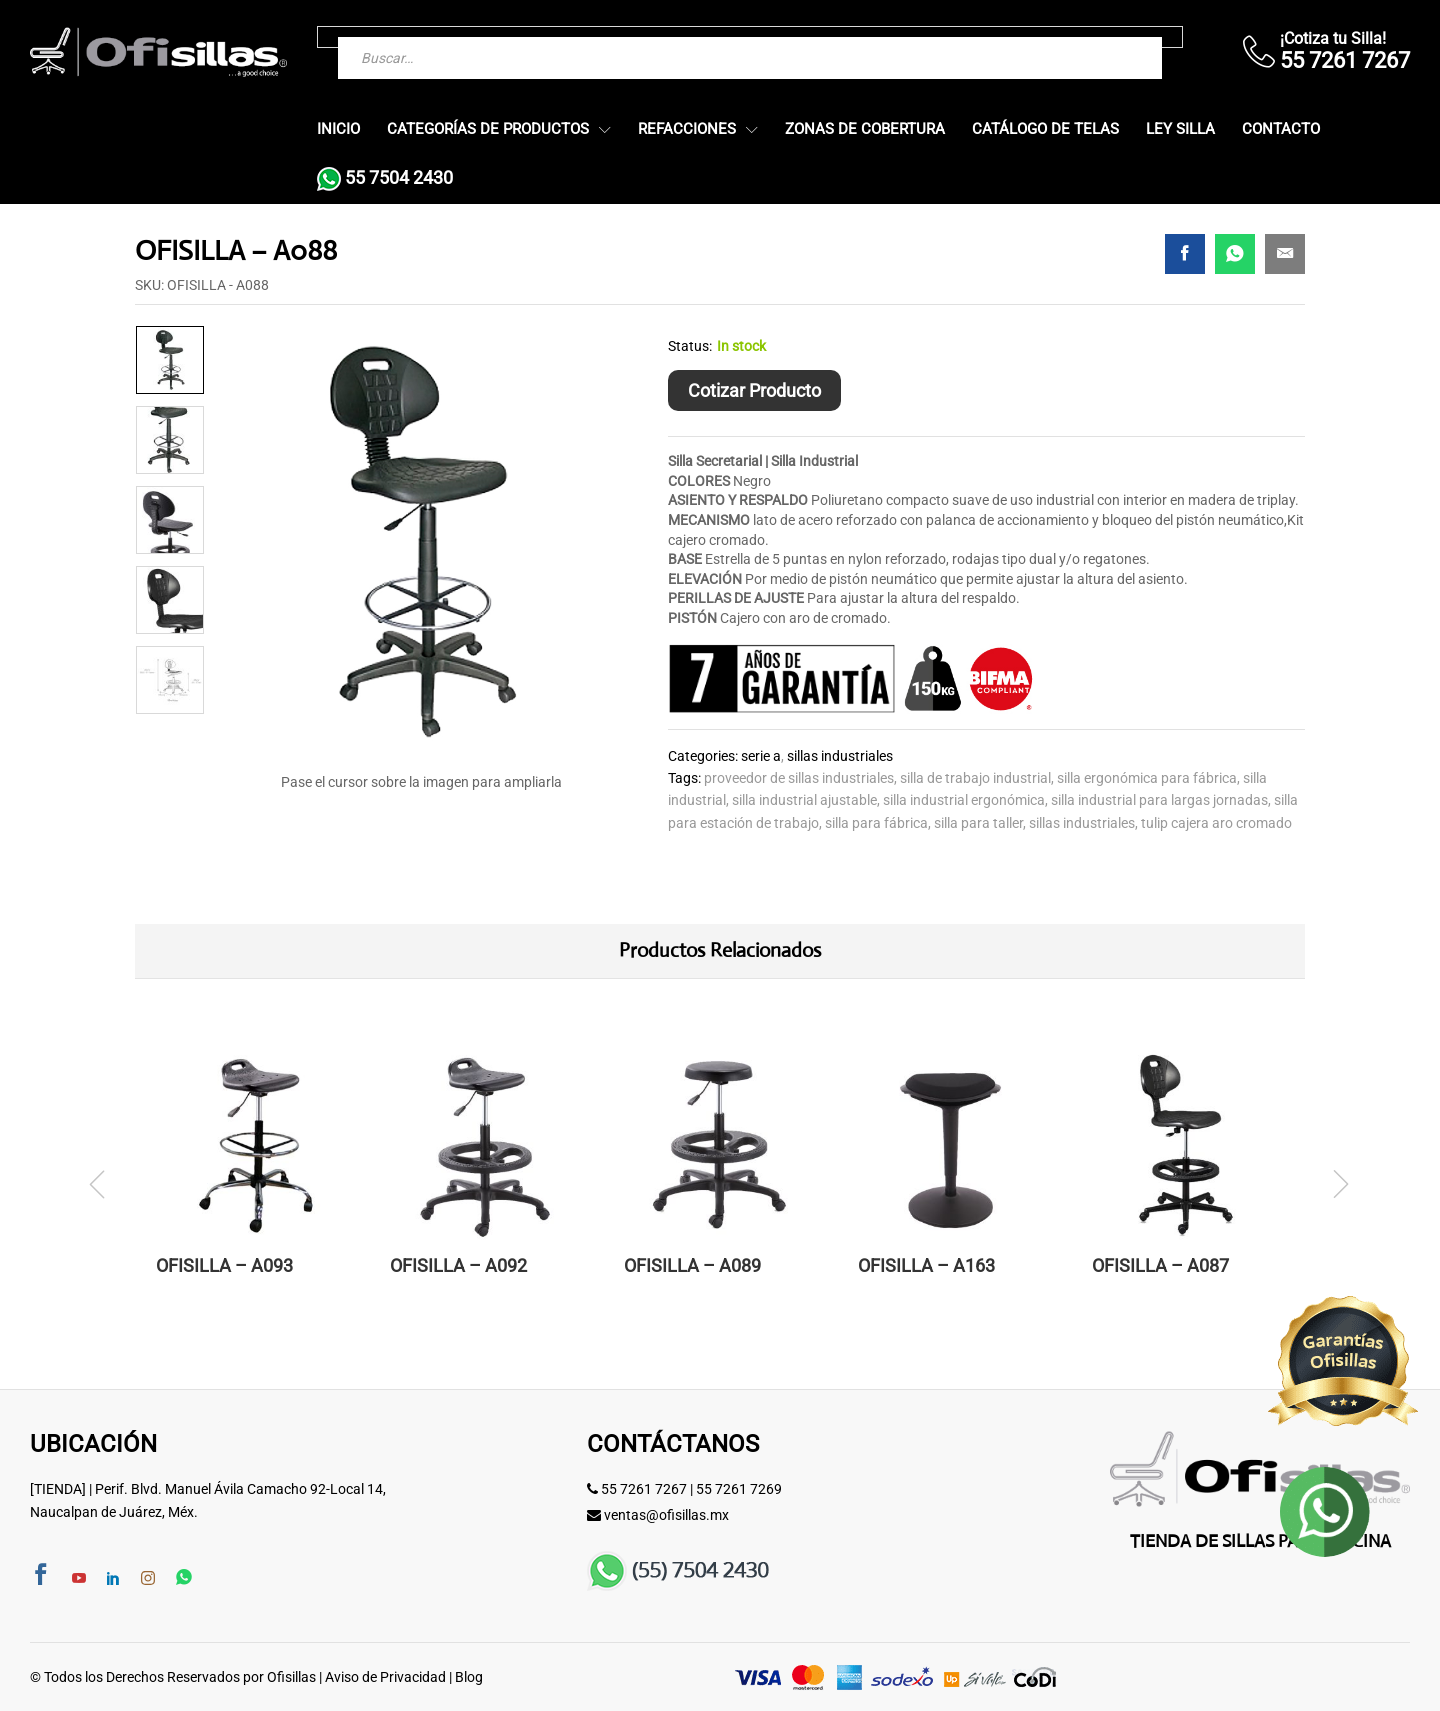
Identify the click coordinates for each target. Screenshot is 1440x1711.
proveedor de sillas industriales (799, 778)
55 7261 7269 (739, 1489)
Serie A (761, 756)
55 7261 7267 (644, 1489)
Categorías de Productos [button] (488, 129)
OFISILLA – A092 (458, 1265)
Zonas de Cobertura (865, 129)
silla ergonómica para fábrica (1147, 778)
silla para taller (978, 823)
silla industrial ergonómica (964, 800)
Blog (469, 1677)
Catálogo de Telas (1045, 129)
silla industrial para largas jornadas (1159, 800)
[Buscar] (1107, 37)
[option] (170, 360)
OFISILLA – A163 (926, 1265)
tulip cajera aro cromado (1216, 823)
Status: (690, 346)
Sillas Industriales (840, 756)
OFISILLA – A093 (224, 1265)
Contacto (1281, 129)
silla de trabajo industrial (975, 778)
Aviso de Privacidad (385, 1677)
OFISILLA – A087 (1160, 1265)
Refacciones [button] (687, 129)
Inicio (338, 129)
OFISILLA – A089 (692, 1265)
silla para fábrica (876, 823)
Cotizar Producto (754, 390)
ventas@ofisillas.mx (666, 1515)
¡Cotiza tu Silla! (1333, 38)
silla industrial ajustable (804, 800)
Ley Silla (1180, 129)
